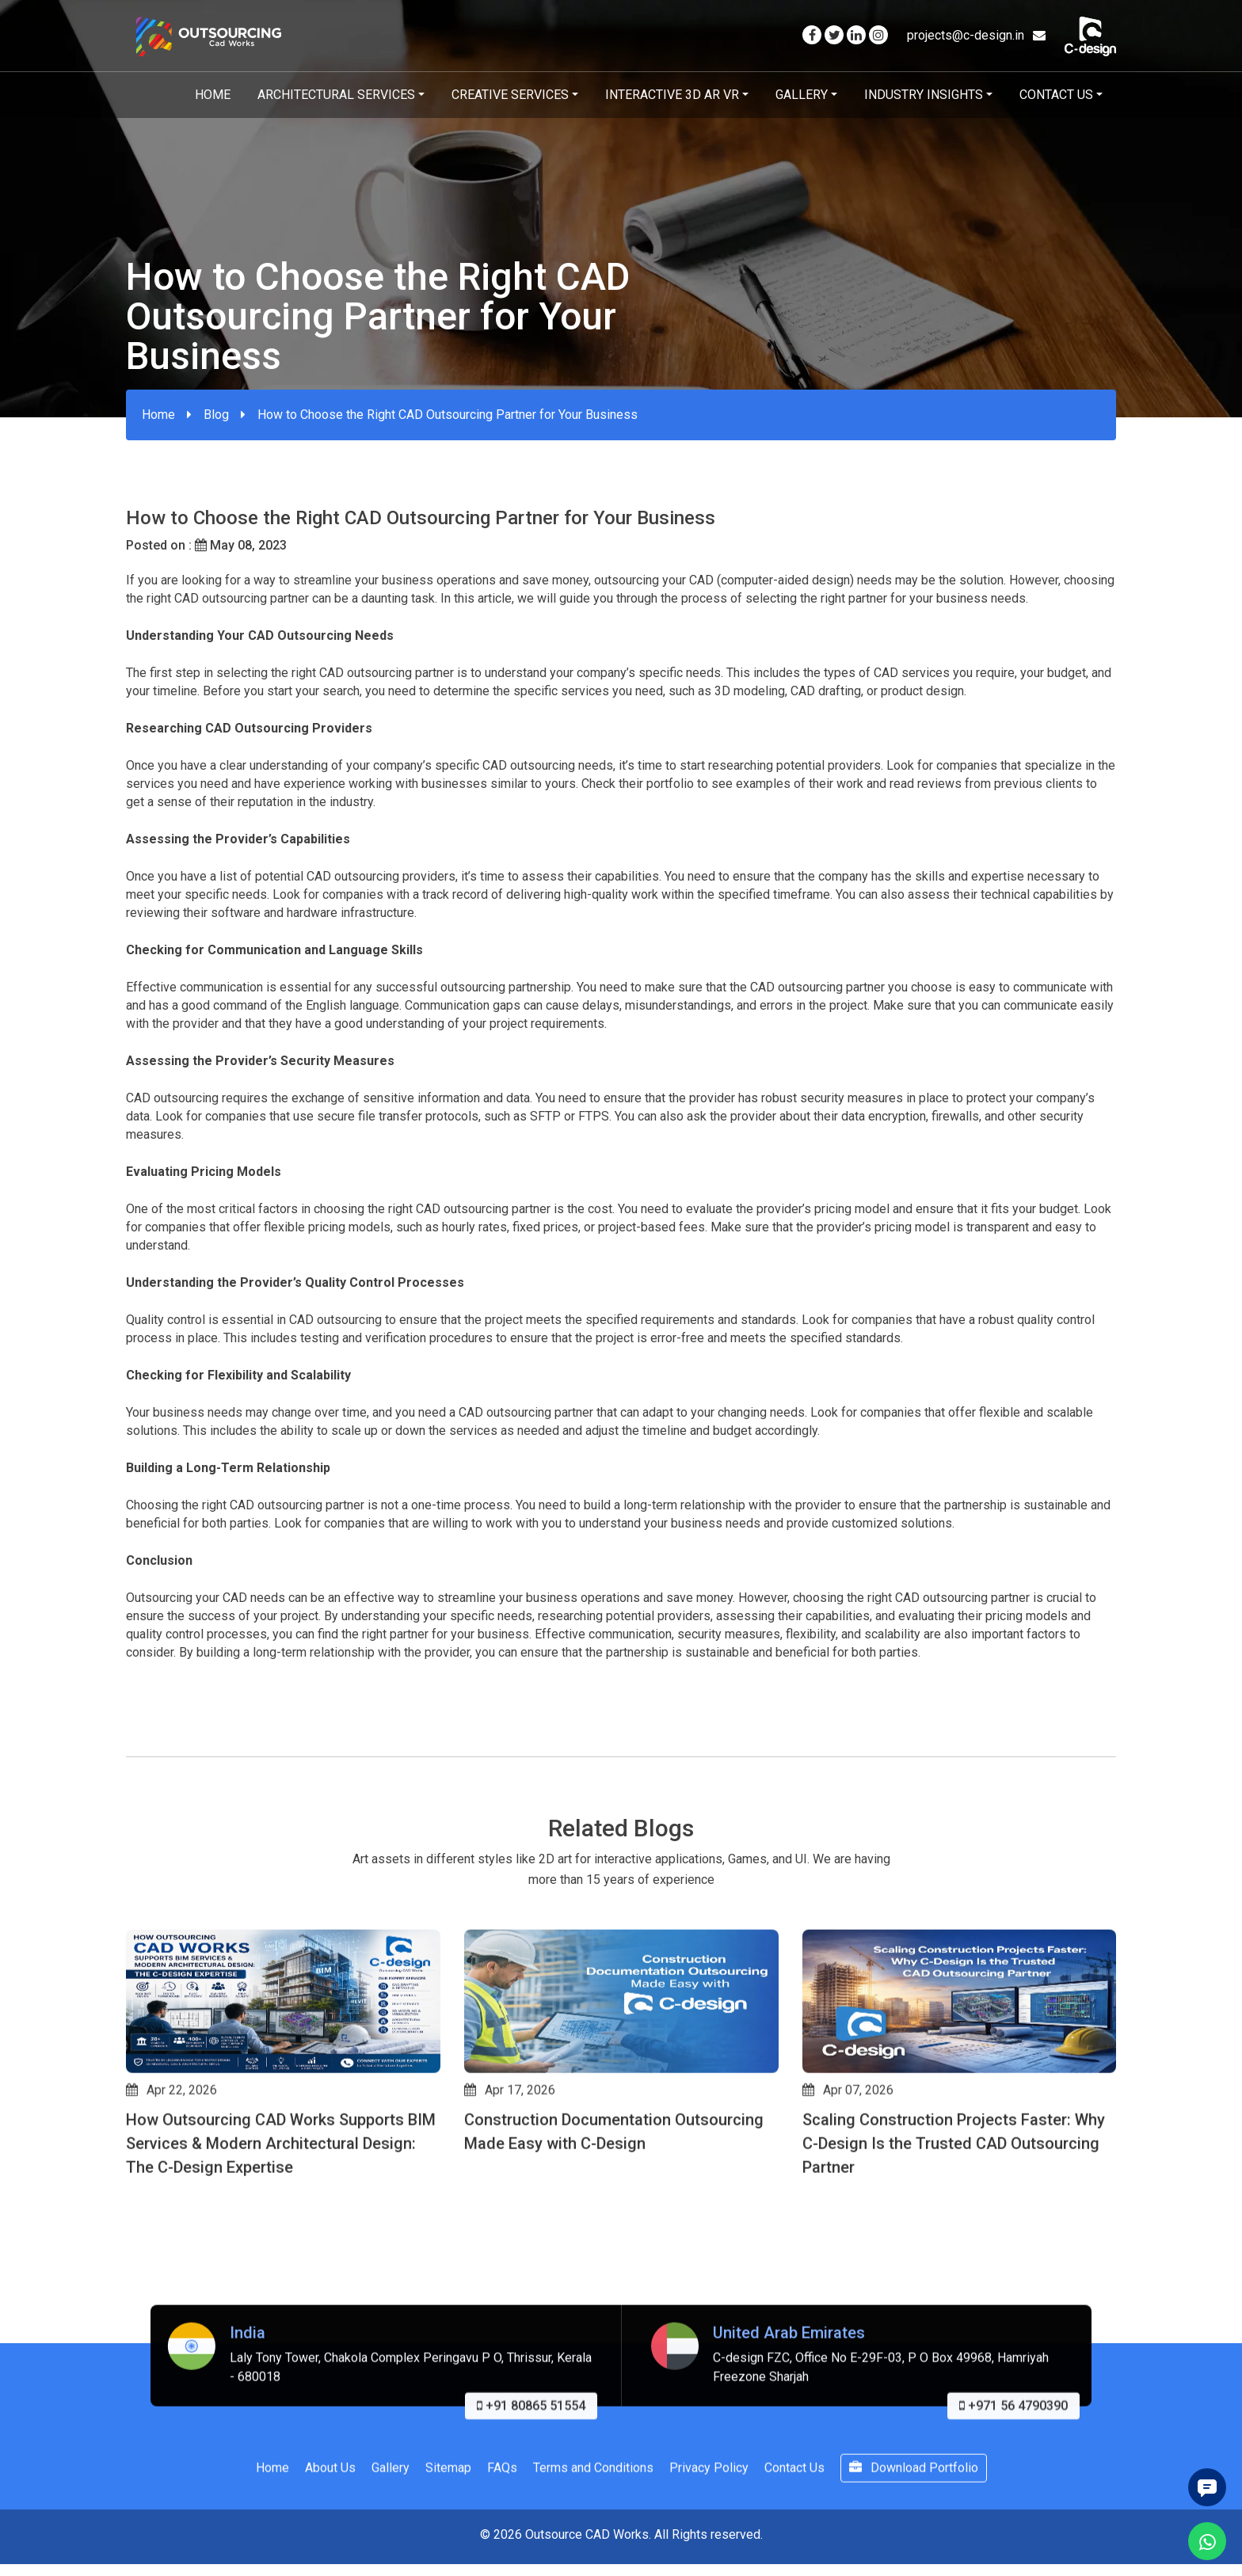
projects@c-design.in (976, 35)
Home (212, 94)
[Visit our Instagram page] (878, 35)
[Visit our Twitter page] (834, 35)
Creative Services (510, 94)
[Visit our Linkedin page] (856, 35)
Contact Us (1056, 94)
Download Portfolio (913, 2543)
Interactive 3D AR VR (672, 94)
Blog (216, 414)
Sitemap (448, 2543)
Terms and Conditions (593, 2543)
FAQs (502, 2543)
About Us (330, 2543)
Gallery (801, 94)
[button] (133, 2291)
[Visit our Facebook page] (811, 35)
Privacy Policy (709, 2543)
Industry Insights (923, 94)
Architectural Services (336, 94)
